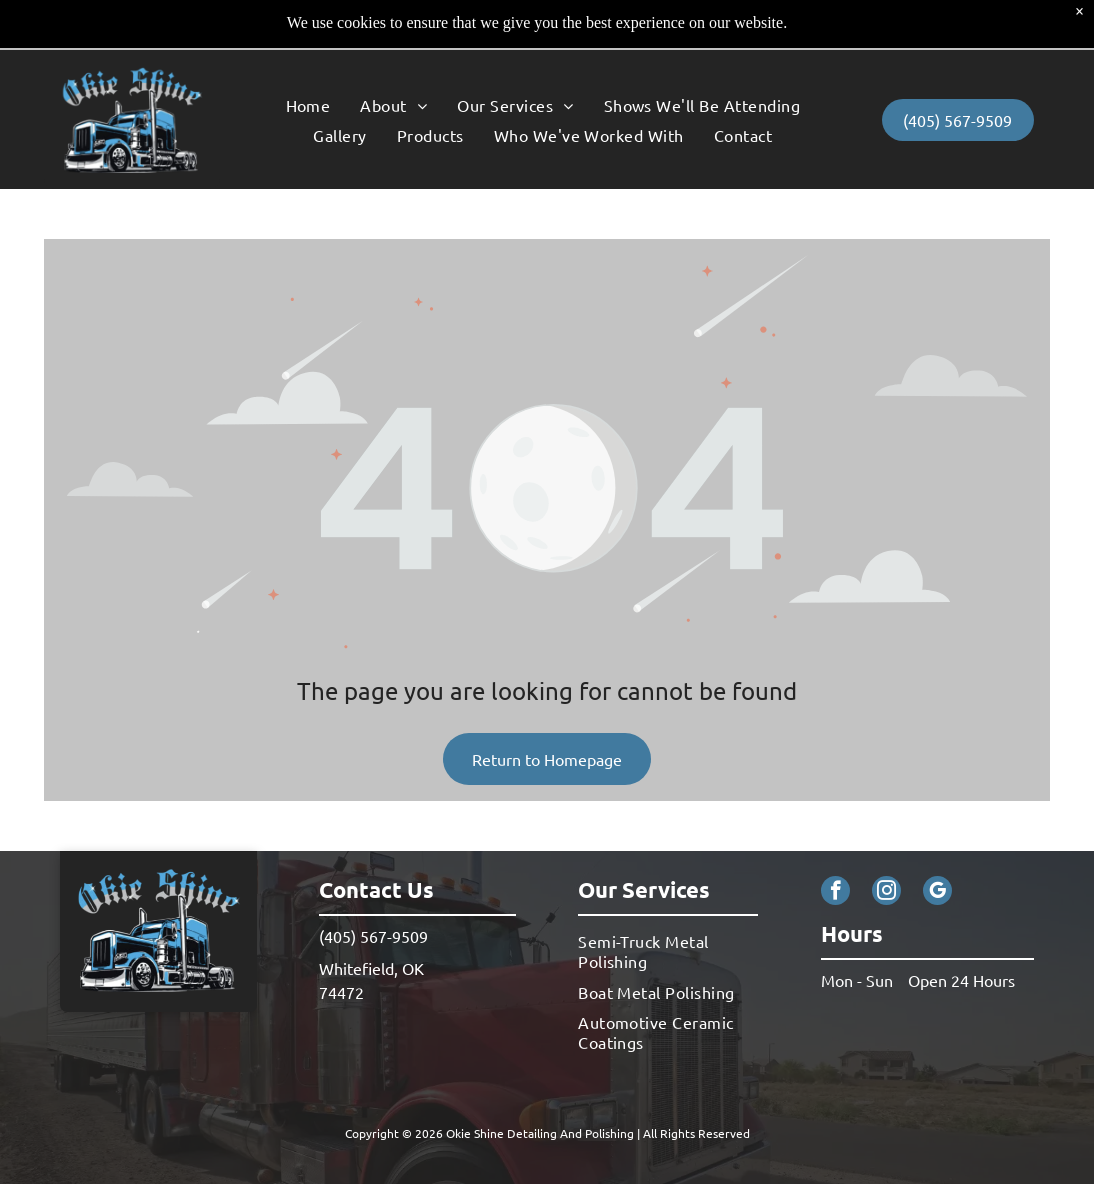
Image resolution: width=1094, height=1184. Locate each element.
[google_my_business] (937, 843)
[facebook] (835, 843)
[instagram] (886, 843)
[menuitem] (308, 54)
